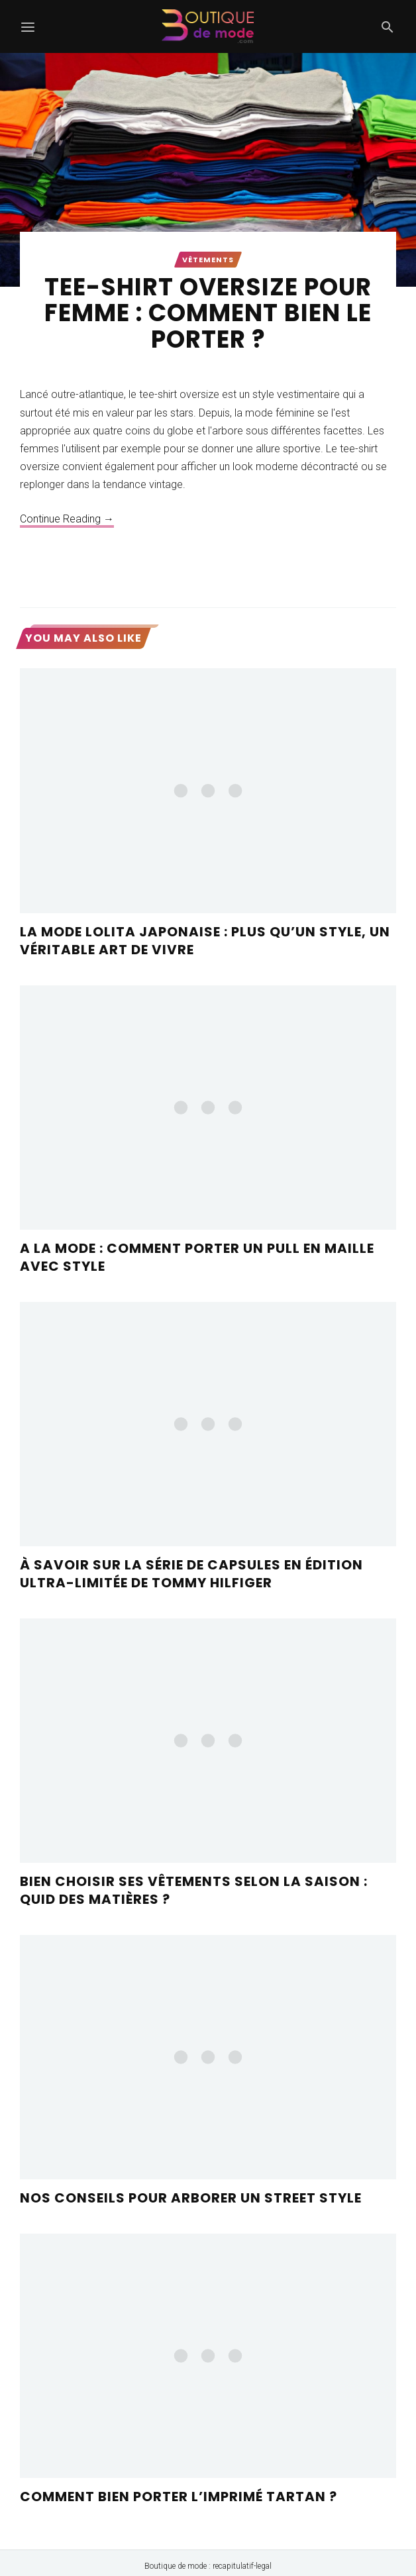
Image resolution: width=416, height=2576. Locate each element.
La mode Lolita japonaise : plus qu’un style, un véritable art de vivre (205, 940)
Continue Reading (67, 519)
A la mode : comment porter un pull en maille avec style (197, 1257)
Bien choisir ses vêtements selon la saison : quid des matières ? (194, 1890)
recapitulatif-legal (242, 2566)
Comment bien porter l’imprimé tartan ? (178, 2496)
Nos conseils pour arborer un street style (191, 2198)
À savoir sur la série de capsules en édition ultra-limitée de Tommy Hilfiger (191, 1574)
